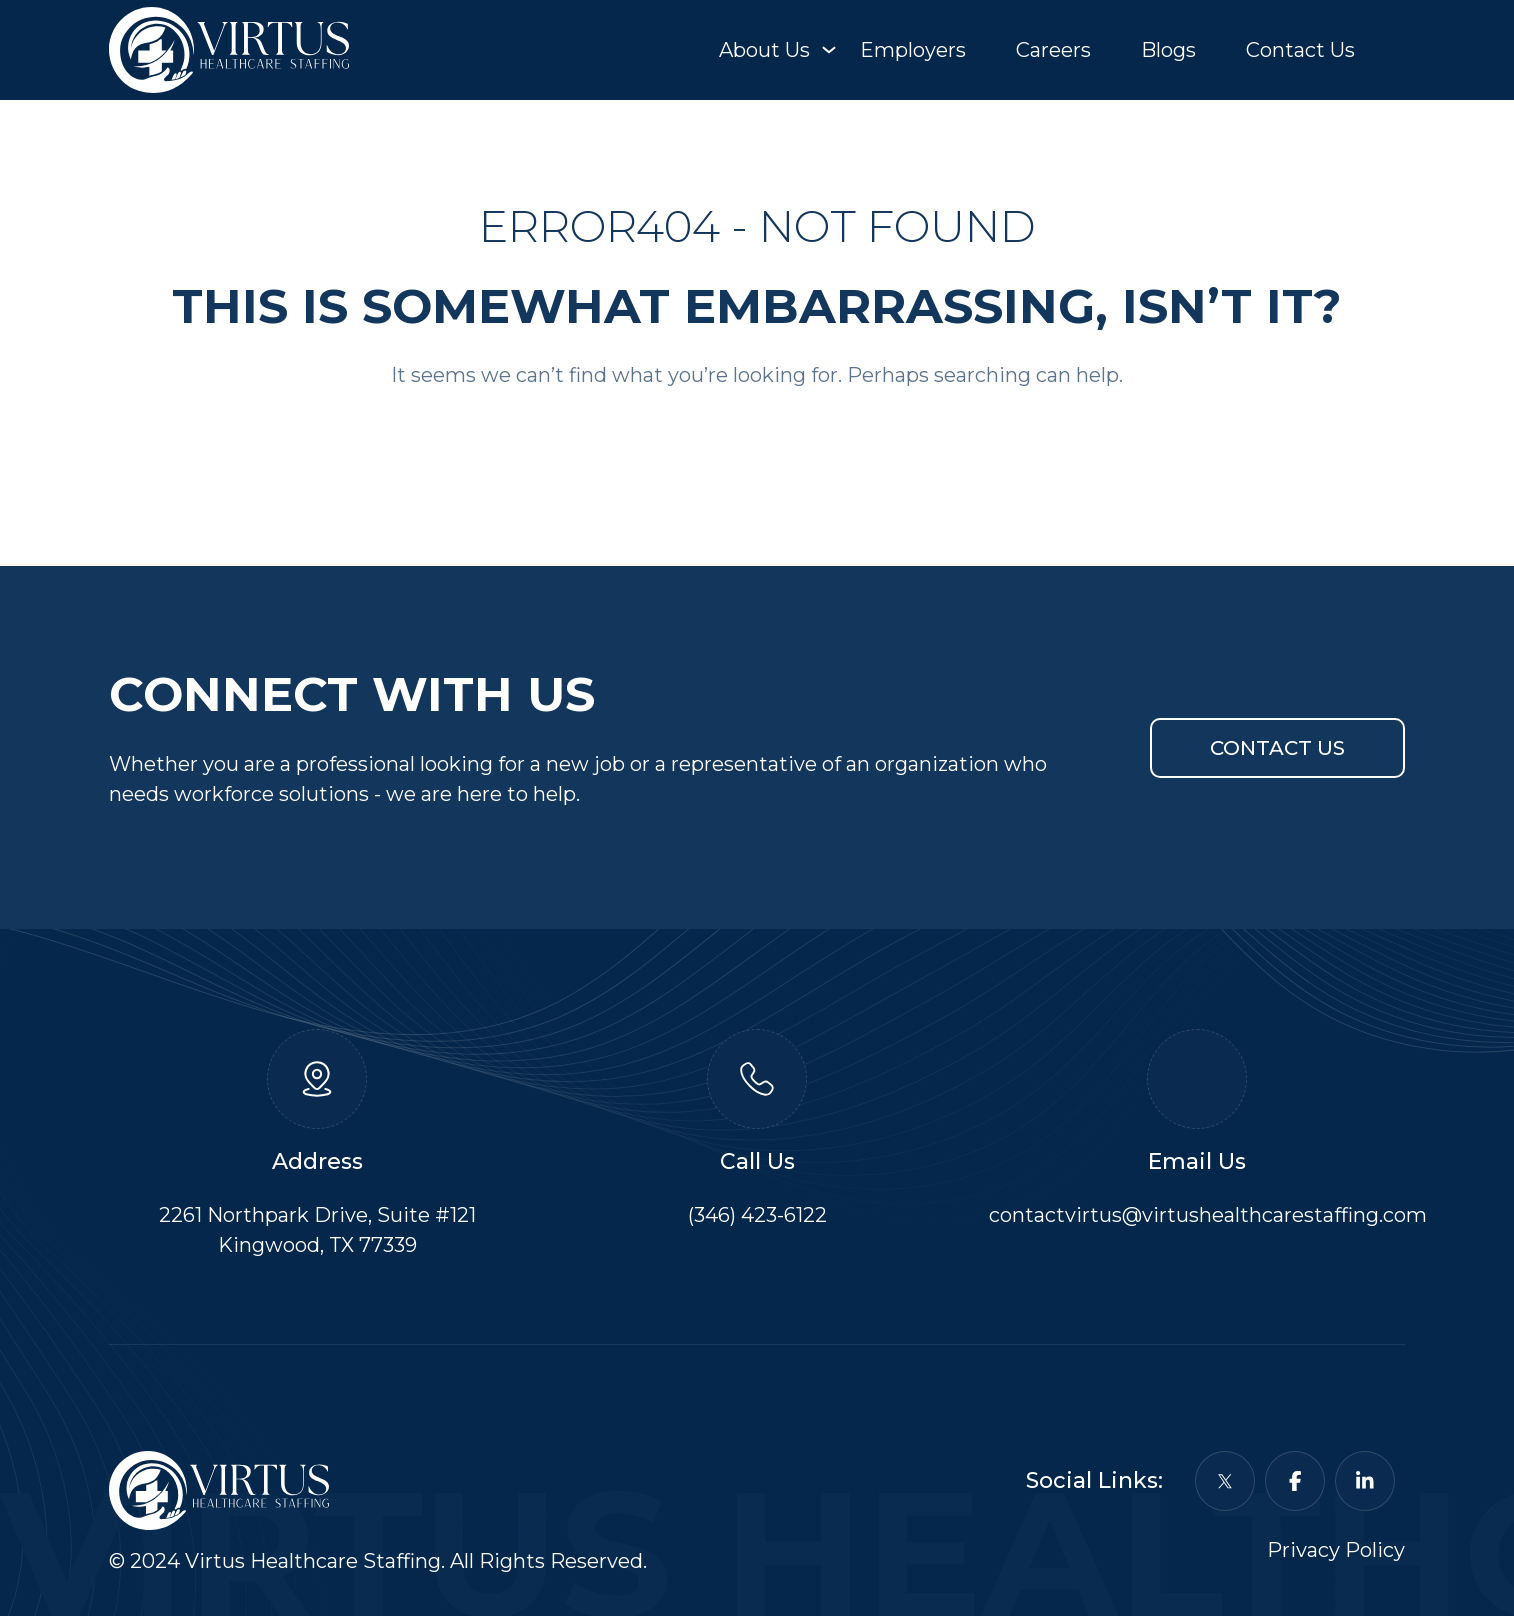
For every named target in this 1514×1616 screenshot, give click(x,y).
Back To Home (757, 438)
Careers (1053, 50)
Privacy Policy (1336, 1550)
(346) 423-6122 (757, 1215)
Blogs (1168, 50)
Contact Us (1300, 50)
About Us (764, 50)
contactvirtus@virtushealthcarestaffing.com (1208, 1215)
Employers (913, 50)
